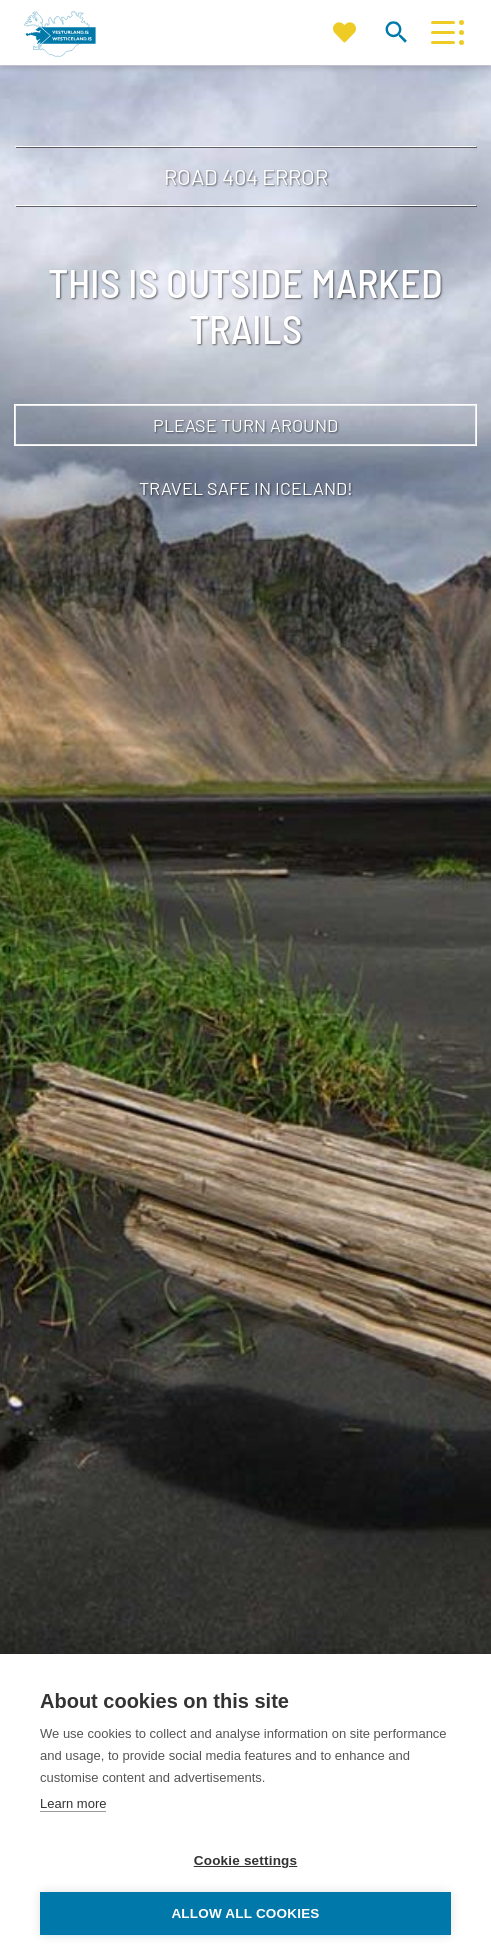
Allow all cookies (245, 1913)
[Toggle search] (395, 31)
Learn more (73, 1803)
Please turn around (245, 425)
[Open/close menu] (442, 32)
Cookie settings (246, 1860)
